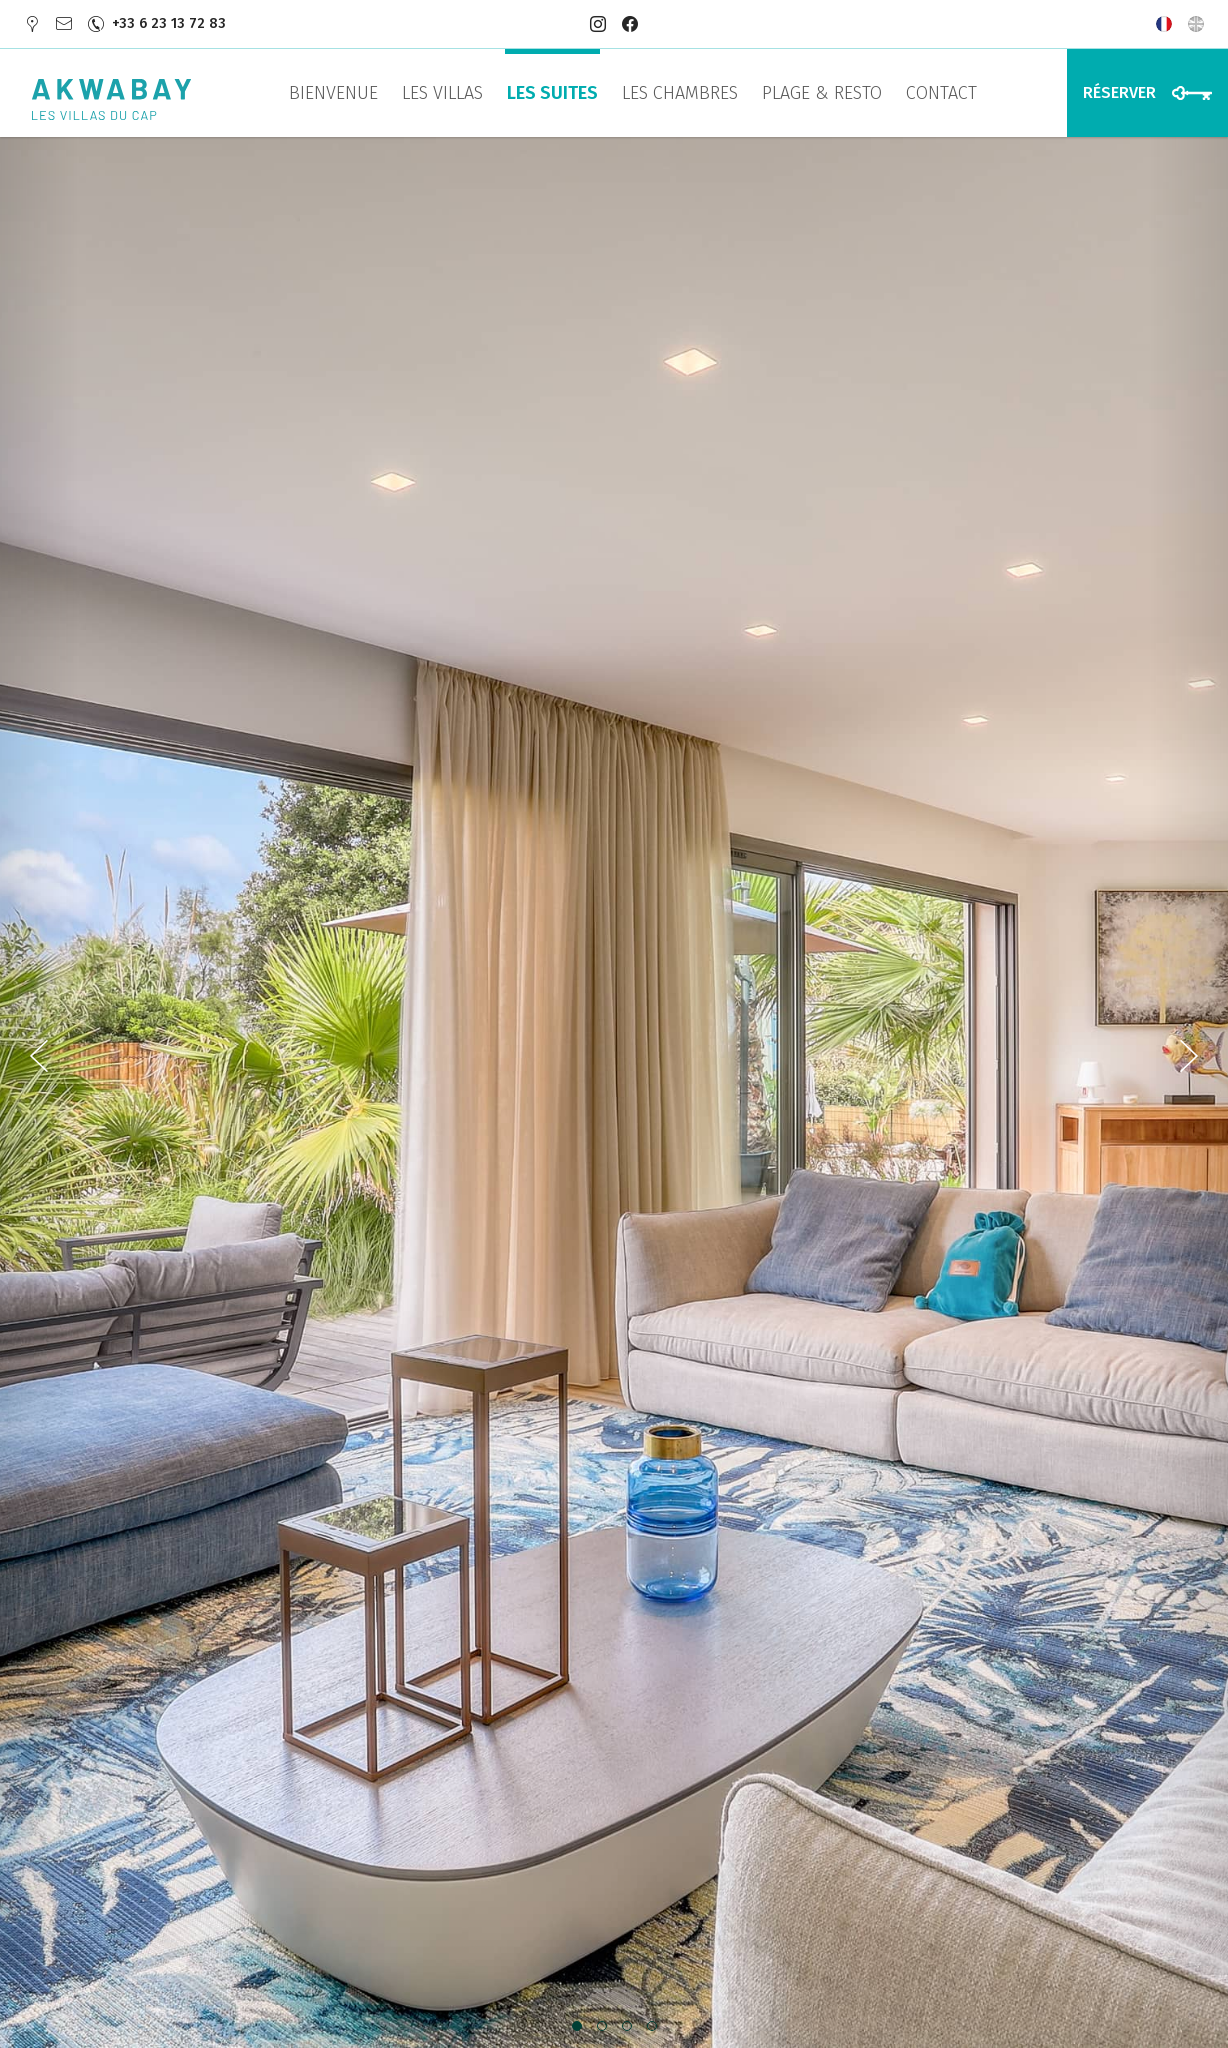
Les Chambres (680, 93)
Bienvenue (333, 93)
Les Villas (442, 93)
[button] (576, 2027)
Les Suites (552, 93)
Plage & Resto (822, 93)
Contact (941, 93)
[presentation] (40, 1092)
